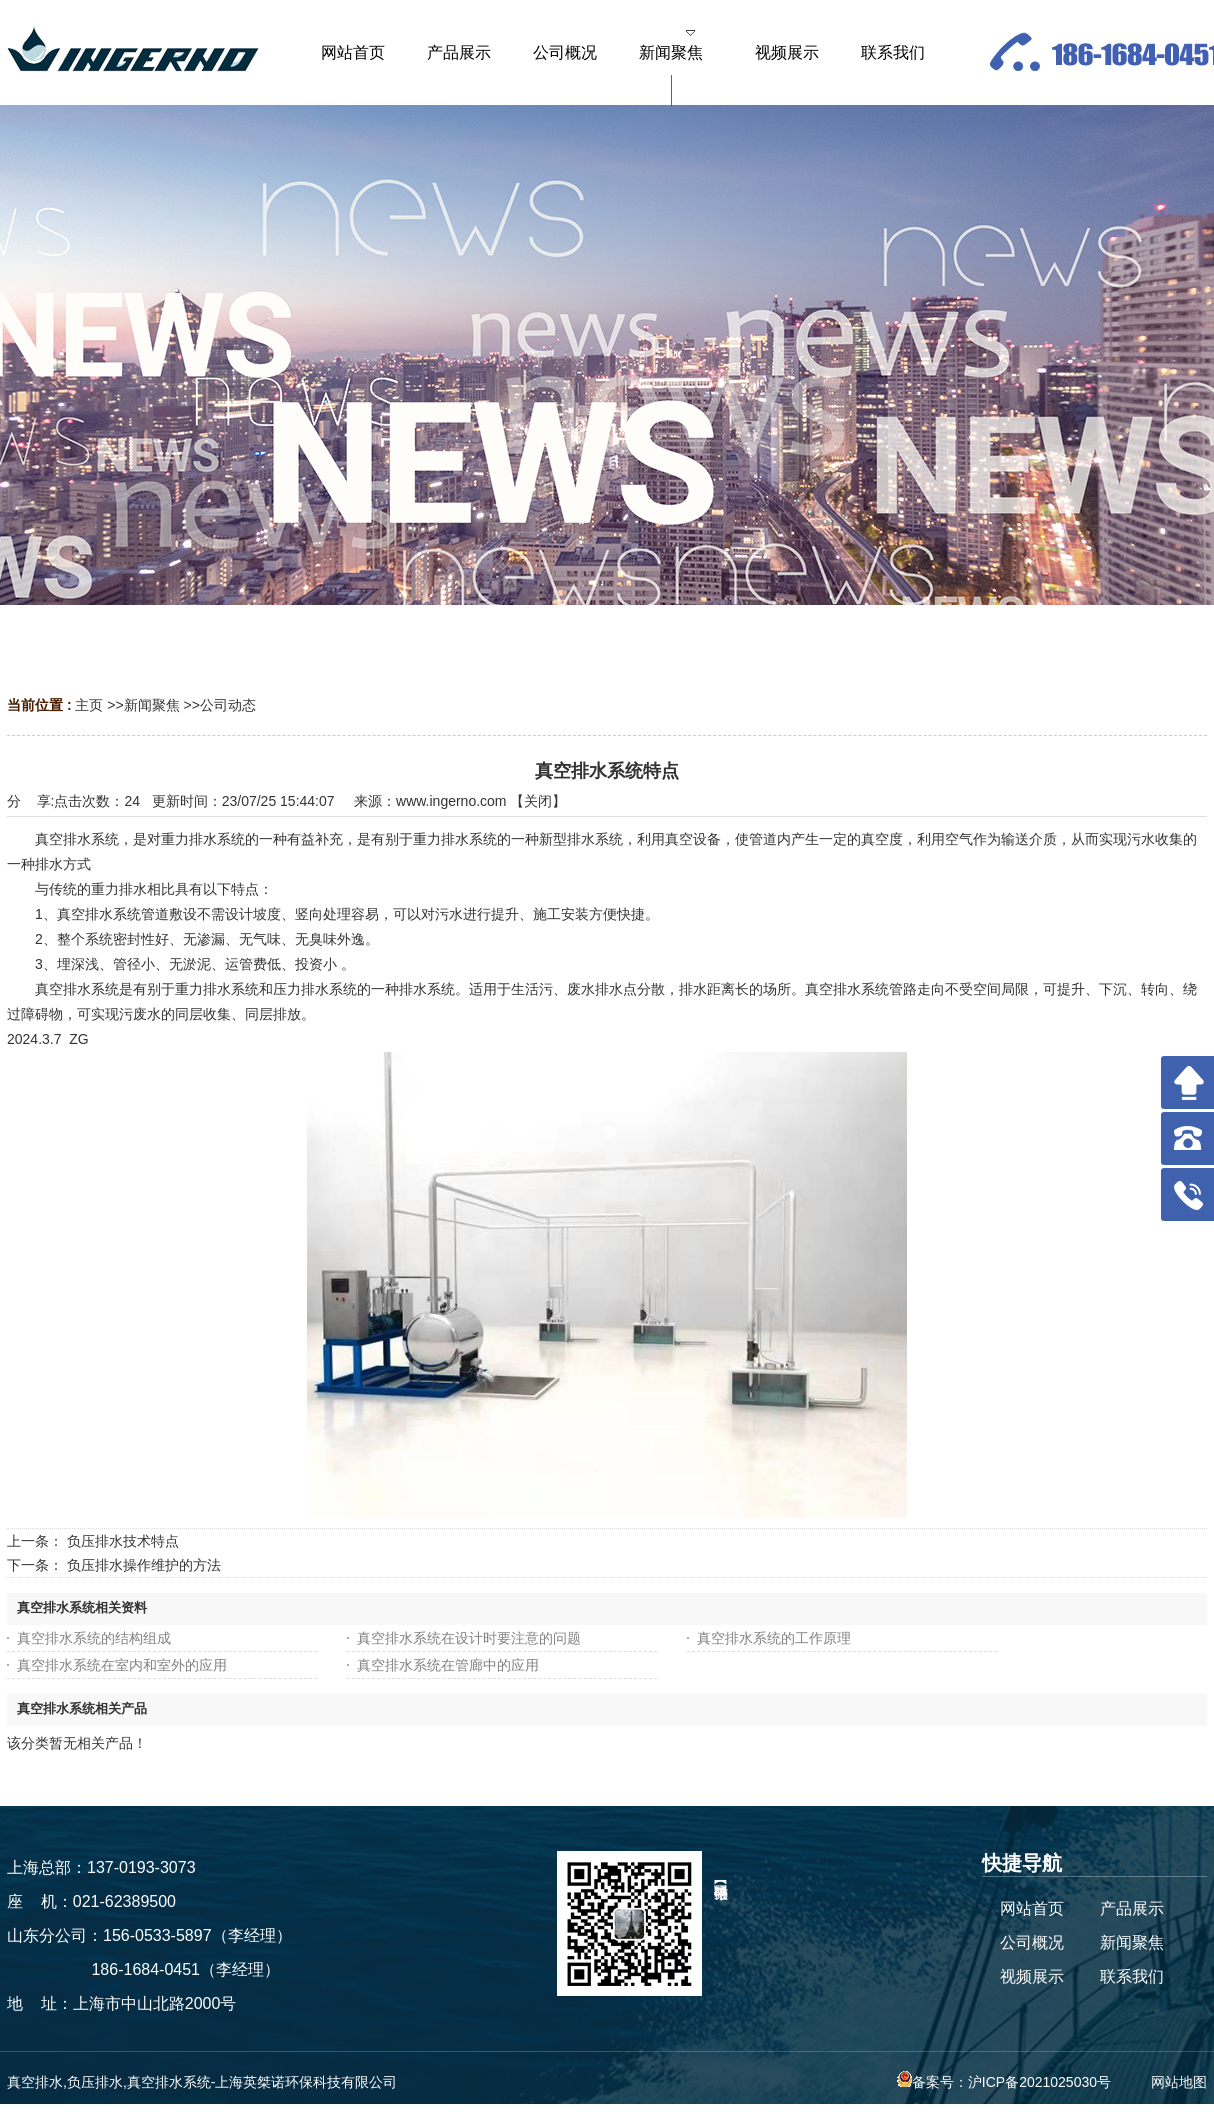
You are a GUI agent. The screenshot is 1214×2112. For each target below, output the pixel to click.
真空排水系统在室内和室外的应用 (122, 1665)
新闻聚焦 (152, 705)
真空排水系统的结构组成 (94, 1638)
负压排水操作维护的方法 (144, 1565)
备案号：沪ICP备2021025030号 (1004, 2082)
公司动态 (228, 705)
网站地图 (1179, 2082)
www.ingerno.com (451, 801)
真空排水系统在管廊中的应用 (448, 1665)
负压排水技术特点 (123, 1541)
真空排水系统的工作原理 (774, 1638)
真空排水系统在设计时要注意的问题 (469, 1638)
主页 (89, 705)
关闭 (538, 801)
